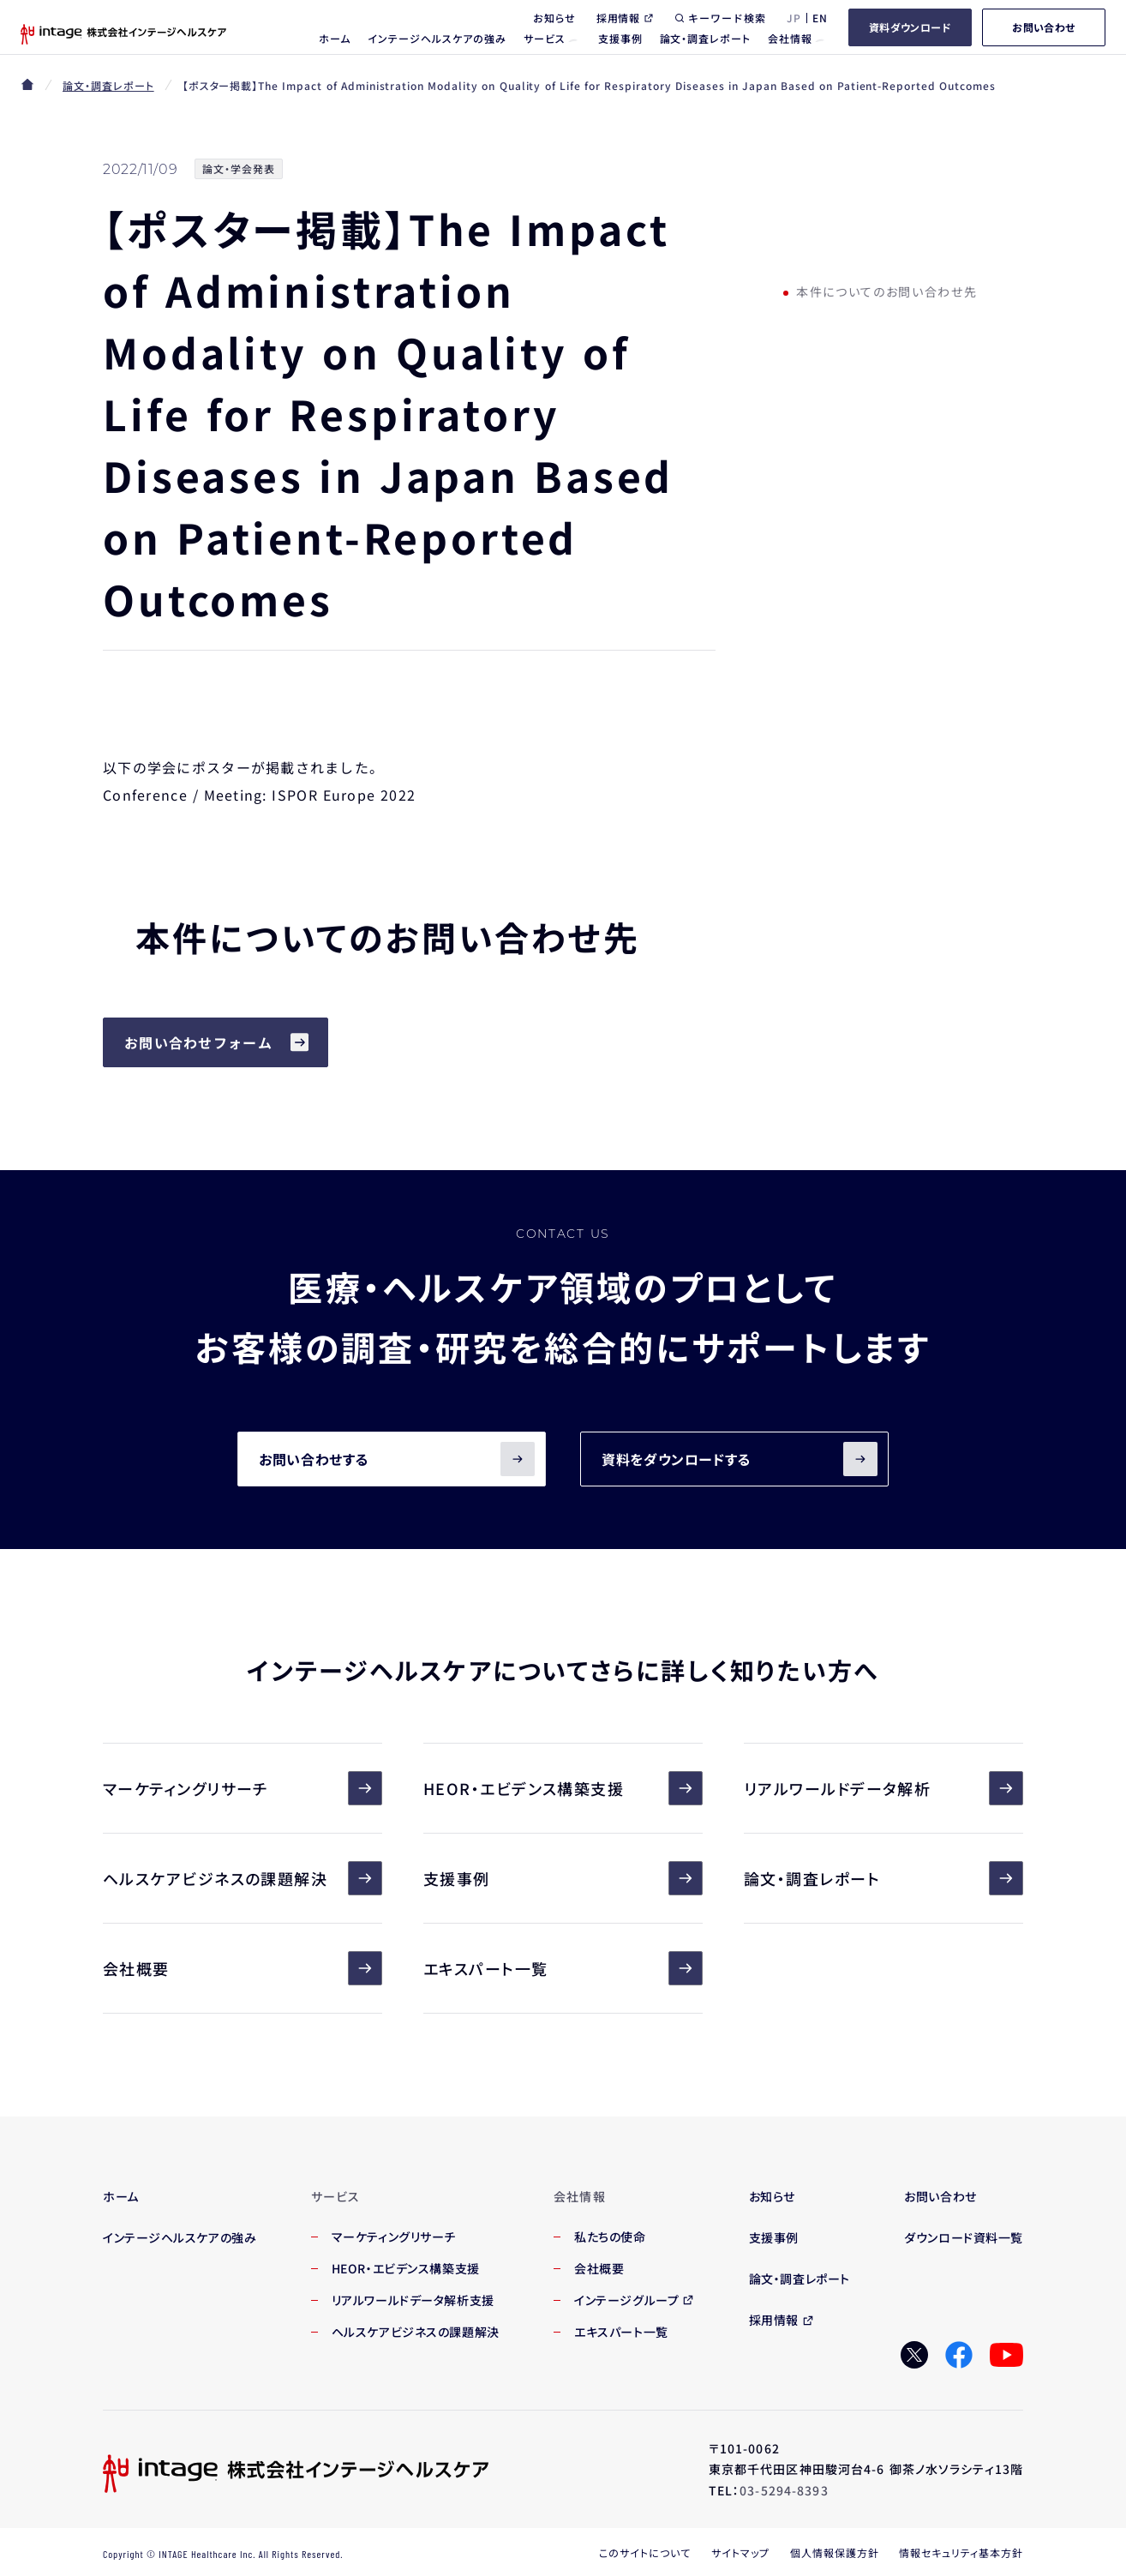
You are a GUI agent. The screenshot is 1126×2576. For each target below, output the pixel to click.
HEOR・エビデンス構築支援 (563, 1788)
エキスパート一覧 (563, 1968)
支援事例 (563, 1878)
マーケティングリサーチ (242, 1788)
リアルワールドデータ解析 (883, 1788)
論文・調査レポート (108, 85)
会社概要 (242, 1968)
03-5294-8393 (784, 2490)
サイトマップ (740, 2552)
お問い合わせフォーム (198, 1042)
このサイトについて (645, 2552)
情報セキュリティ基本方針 (961, 2552)
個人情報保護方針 (834, 2552)
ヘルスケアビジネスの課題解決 (242, 1878)
